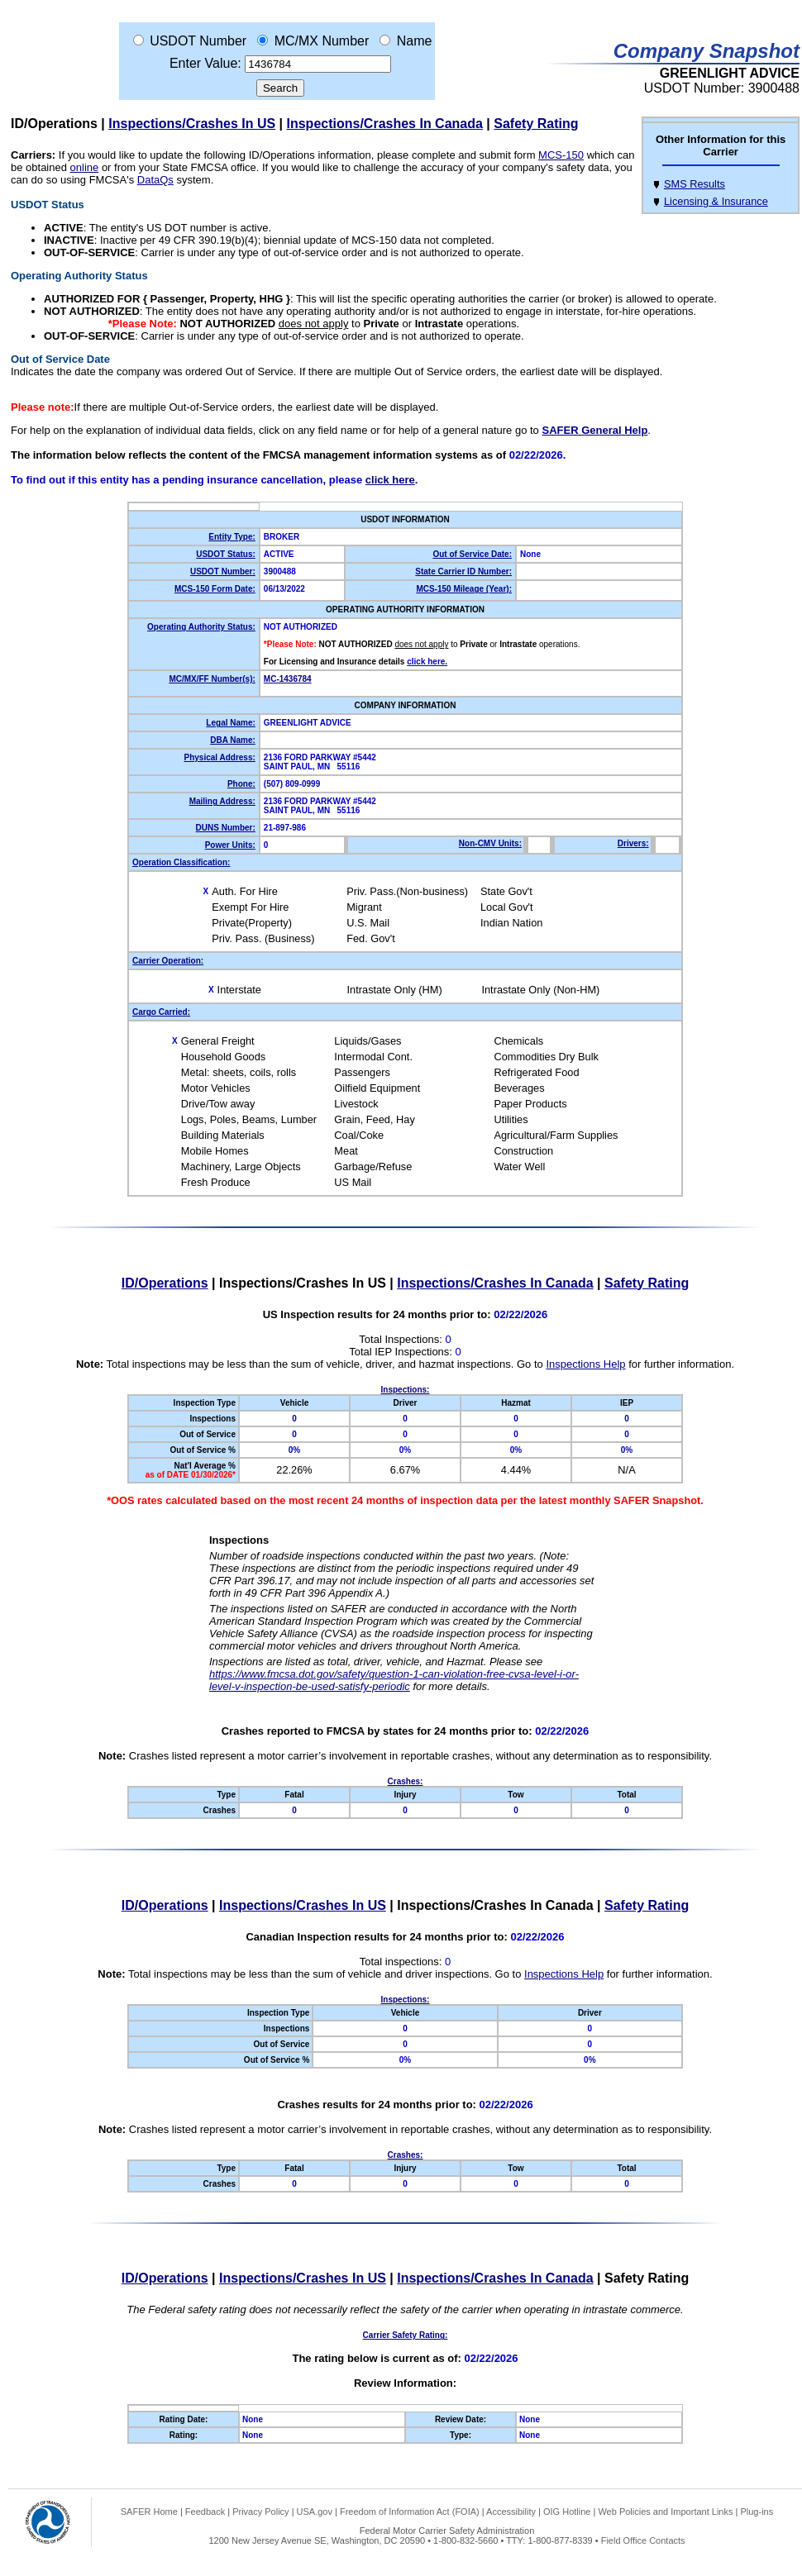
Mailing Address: (222, 801)
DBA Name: (232, 740)
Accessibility (511, 2511)
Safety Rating (536, 124)
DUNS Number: (225, 827)
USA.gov (314, 2511)
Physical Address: (219, 757)
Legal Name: (230, 722)
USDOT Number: (222, 571)
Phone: (241, 783)
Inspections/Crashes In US (191, 124)
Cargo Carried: (161, 1012)
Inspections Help (585, 1364)
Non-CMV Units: (490, 843)
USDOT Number (198, 41)
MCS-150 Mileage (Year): (464, 588)
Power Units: (230, 845)
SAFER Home (149, 2511)
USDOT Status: (225, 554)
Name (414, 41)
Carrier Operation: (167, 960)
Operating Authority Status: (201, 626)
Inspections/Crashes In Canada (385, 124)
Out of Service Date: (472, 554)
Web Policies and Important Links (665, 2511)
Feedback (205, 2511)
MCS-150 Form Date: (214, 588)
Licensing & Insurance (716, 201)
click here (390, 480)
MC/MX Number (322, 41)
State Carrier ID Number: (463, 571)
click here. (427, 661)
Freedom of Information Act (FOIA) (410, 2511)
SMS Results (694, 184)
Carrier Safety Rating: (405, 2335)
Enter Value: (205, 63)
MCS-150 (561, 155)
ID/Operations (54, 124)
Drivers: (633, 843)
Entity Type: (231, 536)
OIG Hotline (566, 2511)
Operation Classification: (181, 862)
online (84, 167)
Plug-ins (756, 2511)
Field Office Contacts (643, 2540)
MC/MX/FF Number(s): (212, 678)
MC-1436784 (288, 678)
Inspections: (405, 1389)
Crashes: (405, 1781)
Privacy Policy (260, 2511)
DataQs (155, 180)
